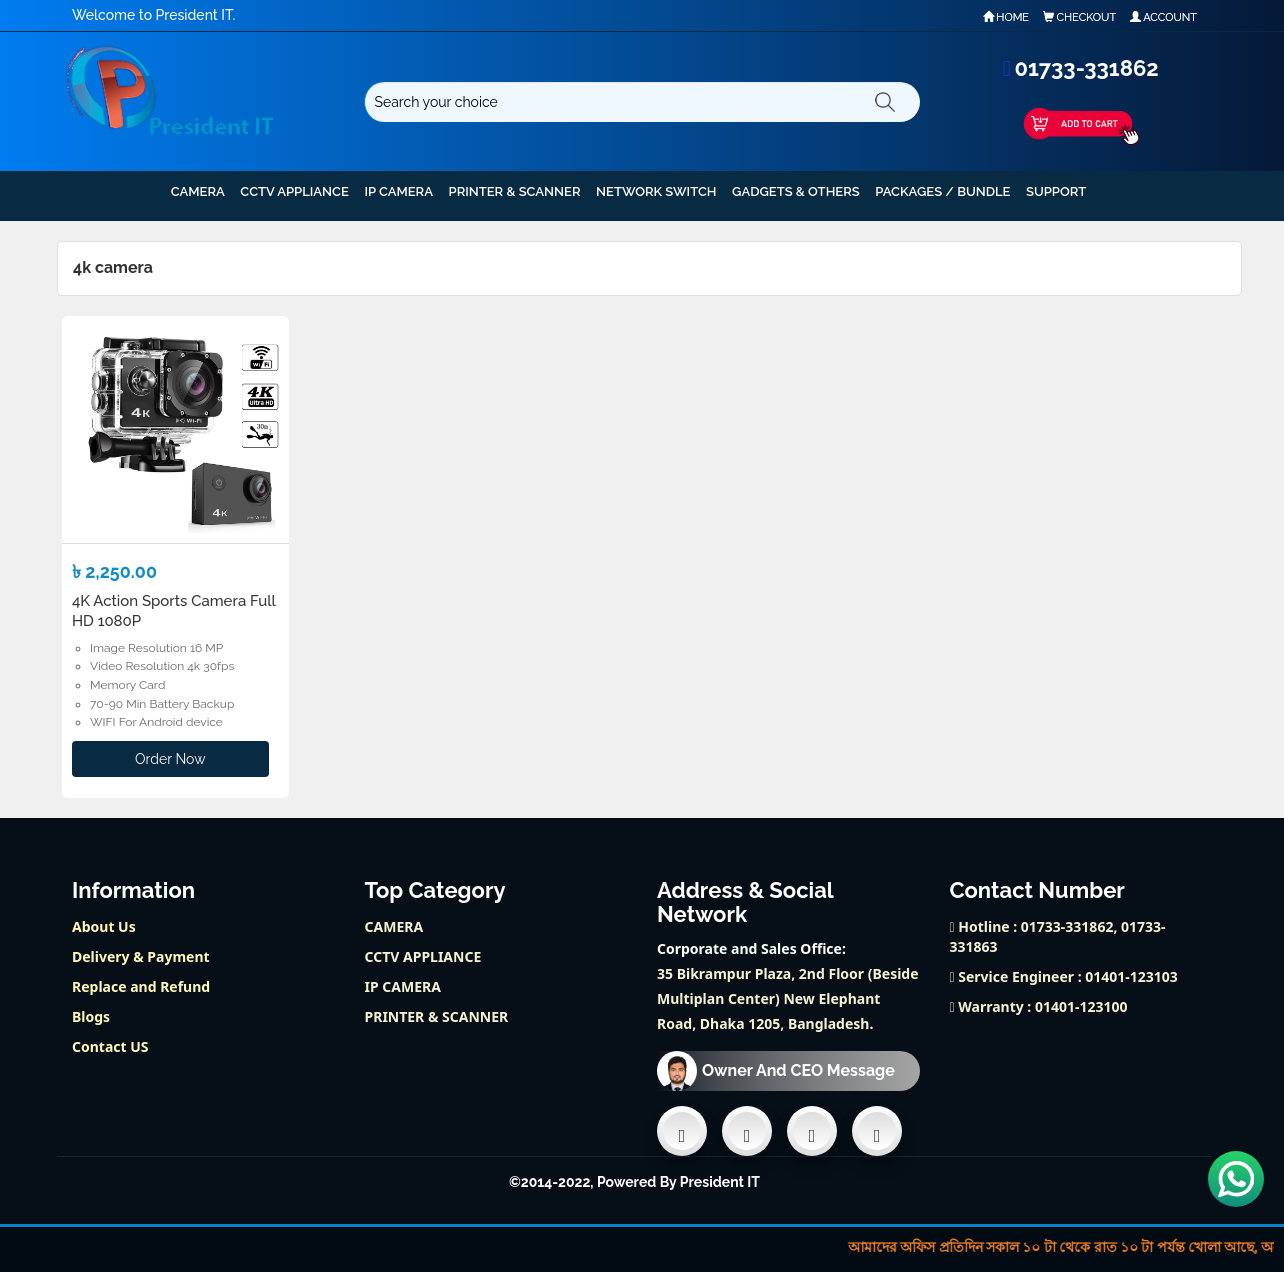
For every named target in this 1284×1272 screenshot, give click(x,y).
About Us (104, 926)
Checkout (1079, 17)
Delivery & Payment (141, 956)
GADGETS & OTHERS (796, 191)
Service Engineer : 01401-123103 (1064, 976)
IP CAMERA (398, 191)
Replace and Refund (141, 986)
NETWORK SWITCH (656, 191)
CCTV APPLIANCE (294, 191)
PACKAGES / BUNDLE (942, 191)
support (1056, 191)
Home (1006, 17)
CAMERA (198, 191)
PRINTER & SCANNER (515, 191)
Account (1163, 17)
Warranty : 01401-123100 (1039, 1006)
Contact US (110, 1046)
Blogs (91, 1016)
